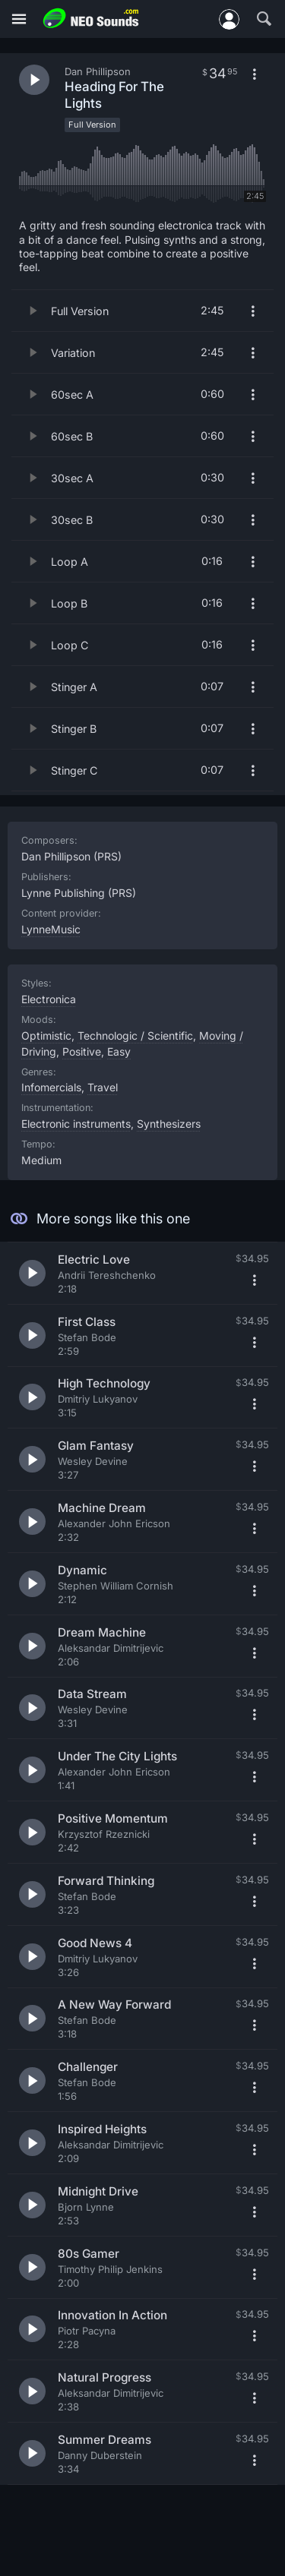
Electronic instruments (76, 1123)
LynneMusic (51, 929)
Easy (119, 1051)
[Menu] (19, 19)
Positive (81, 1051)
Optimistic (46, 1035)
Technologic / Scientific (135, 1035)
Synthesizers (169, 1123)
